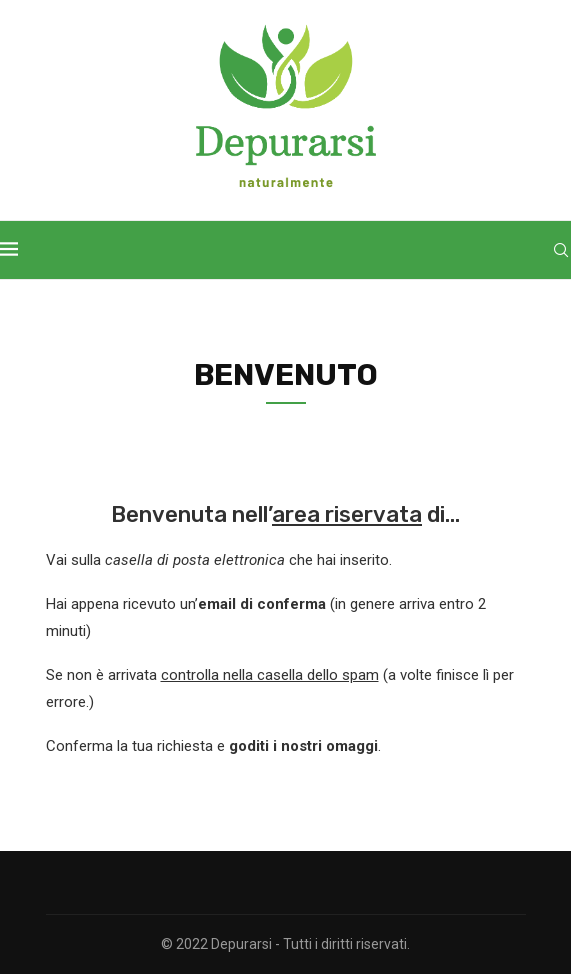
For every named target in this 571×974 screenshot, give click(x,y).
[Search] (561, 250)
